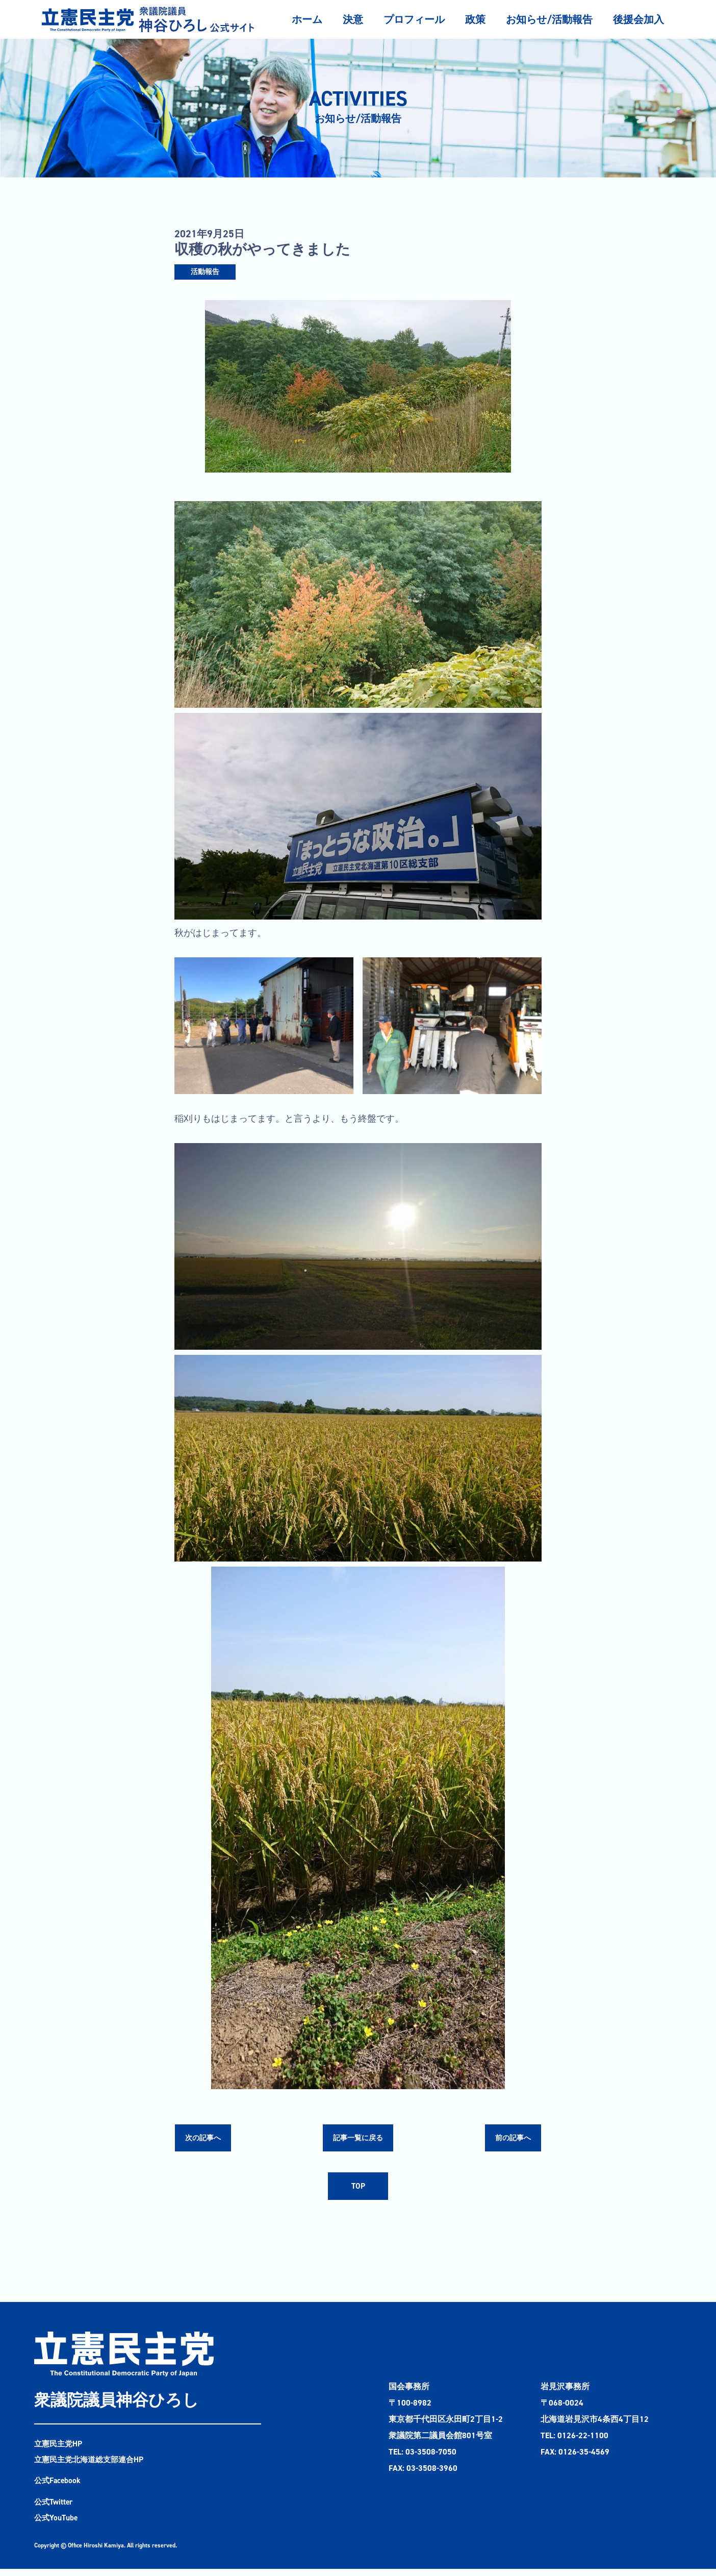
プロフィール (414, 19)
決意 (353, 19)
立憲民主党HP (59, 2449)
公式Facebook (58, 2487)
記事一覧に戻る (358, 2139)
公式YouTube (57, 2524)
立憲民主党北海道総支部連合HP (92, 2465)
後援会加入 (638, 19)
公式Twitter (54, 2508)
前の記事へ (510, 2139)
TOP (358, 2190)
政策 (475, 19)
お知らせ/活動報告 (549, 19)
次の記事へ (205, 2139)
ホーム (307, 19)
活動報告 (205, 272)
